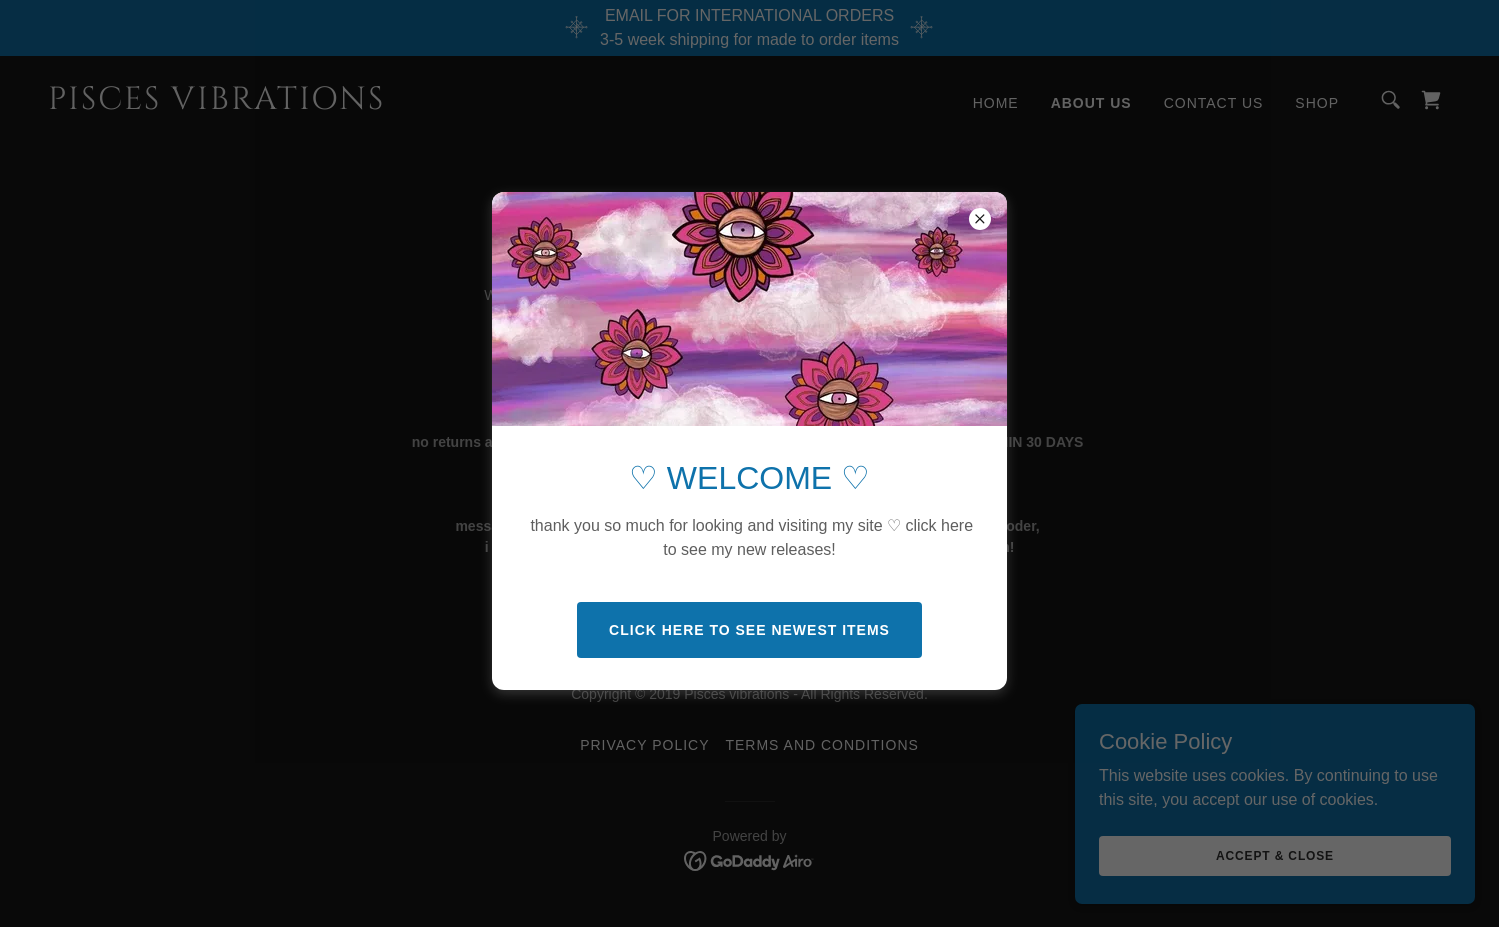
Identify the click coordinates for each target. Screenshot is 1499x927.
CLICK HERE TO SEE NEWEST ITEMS (749, 630)
